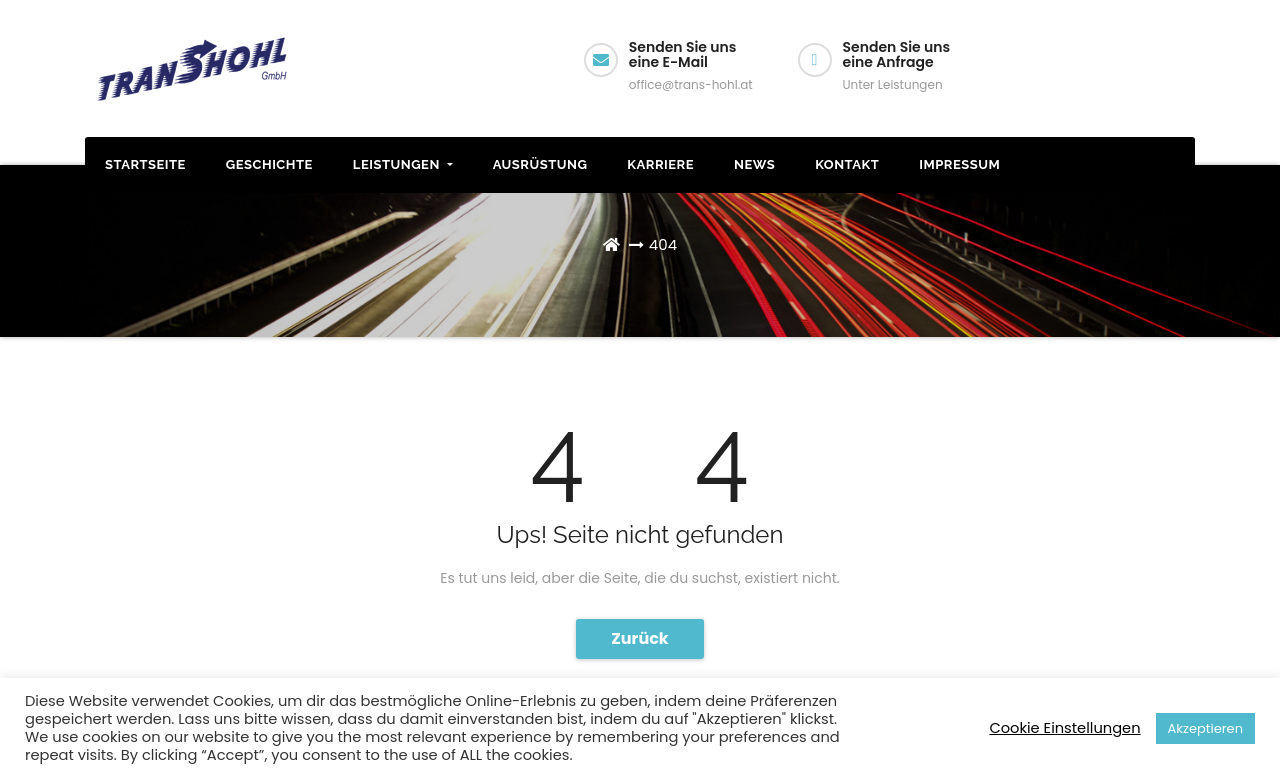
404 (663, 244)
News (754, 164)
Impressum (959, 164)
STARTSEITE (145, 164)
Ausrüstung (540, 164)
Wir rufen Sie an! (1113, 81)
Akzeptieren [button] (1205, 728)
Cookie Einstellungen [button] (1064, 728)
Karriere (660, 164)
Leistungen (403, 164)
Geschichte (269, 164)
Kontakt (847, 164)
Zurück (640, 638)
